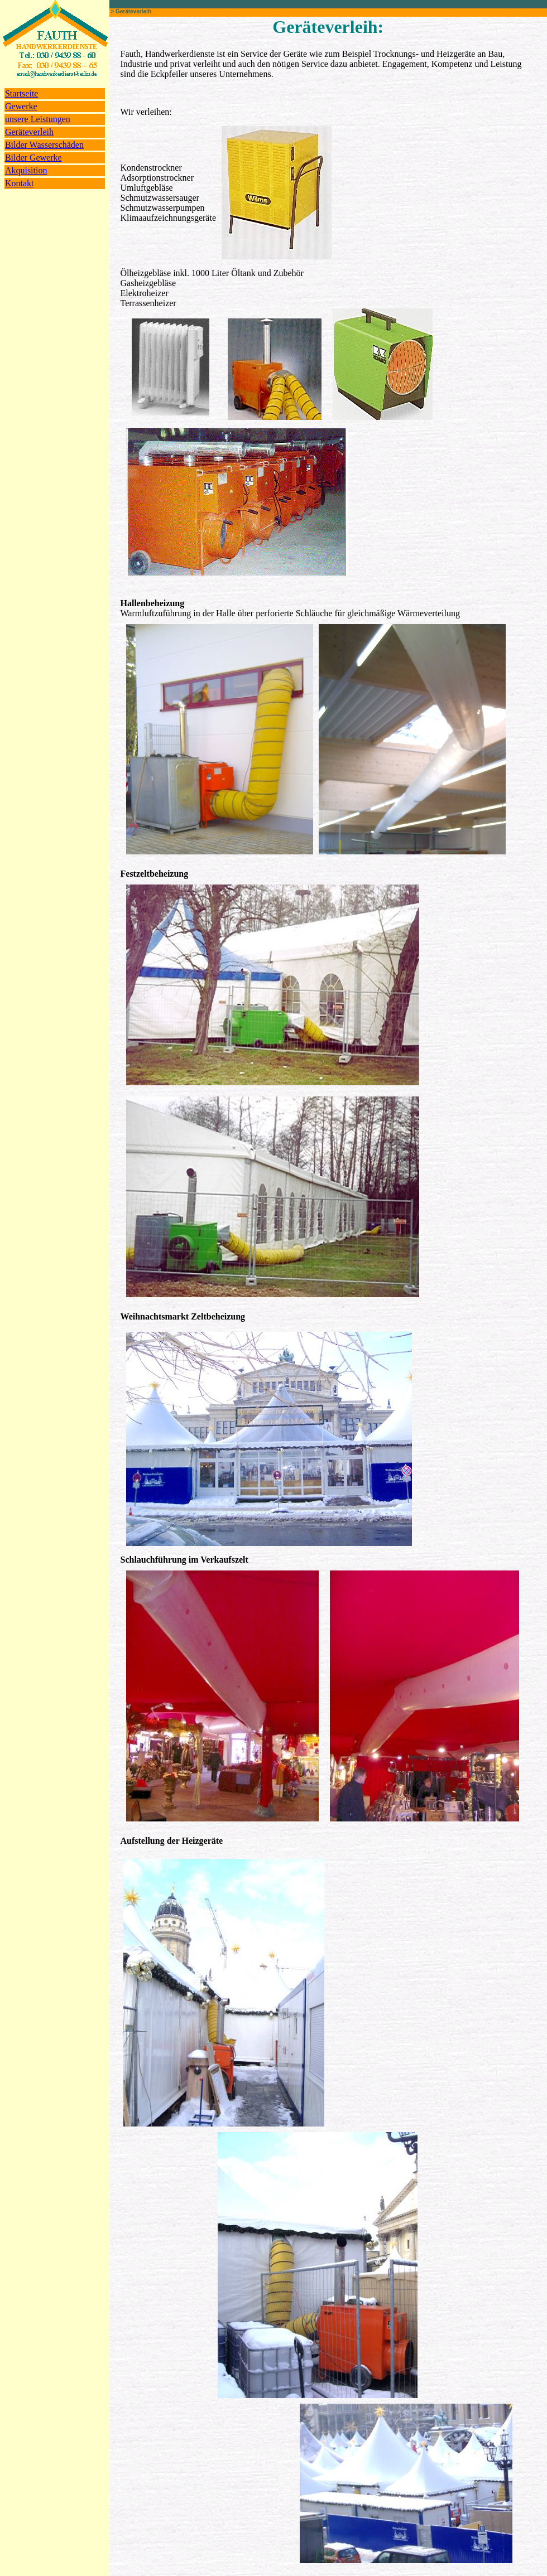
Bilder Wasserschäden (44, 144)
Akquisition (26, 170)
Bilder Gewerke (33, 157)
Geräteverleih (29, 132)
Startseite (22, 93)
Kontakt (19, 183)
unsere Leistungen (37, 119)
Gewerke (21, 106)
